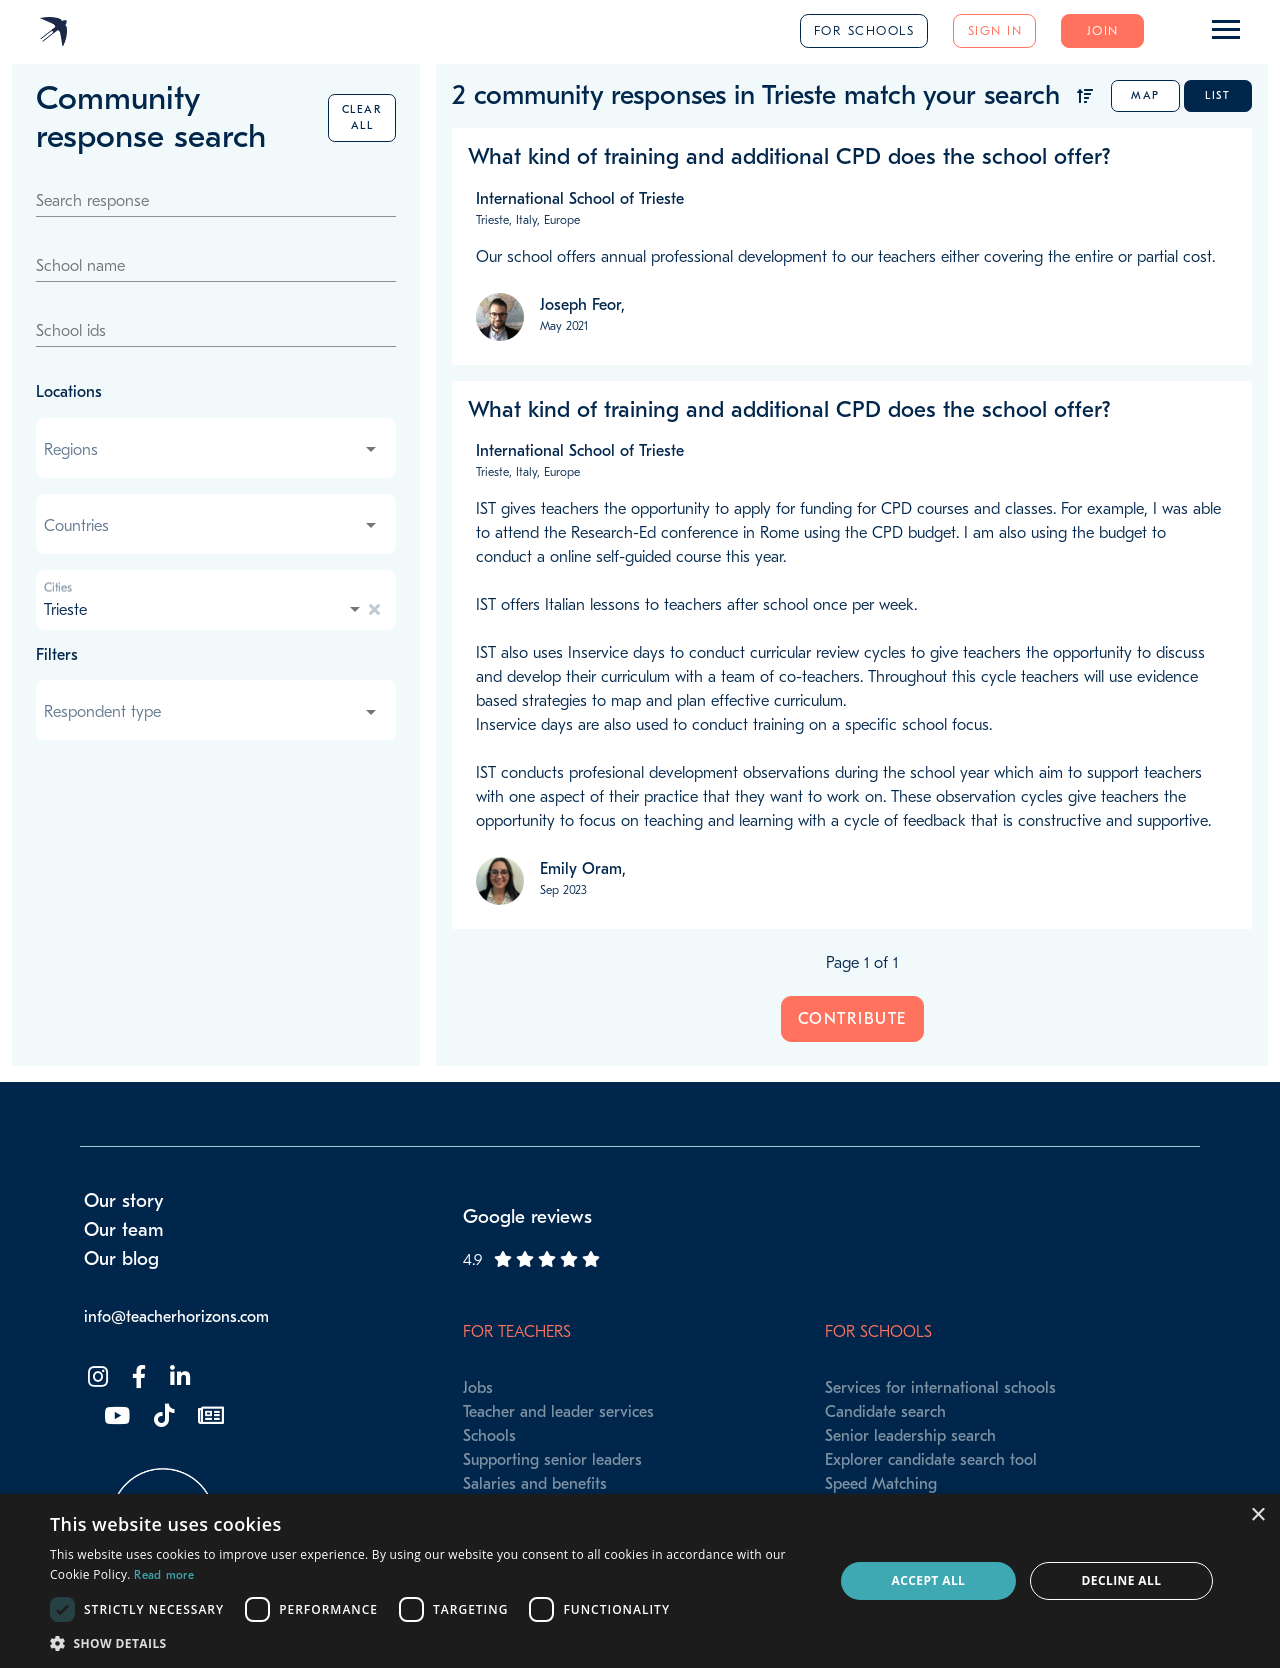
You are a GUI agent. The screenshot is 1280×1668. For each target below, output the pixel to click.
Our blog (121, 1259)
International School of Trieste (580, 199)
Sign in (995, 30)
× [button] (1257, 1515)
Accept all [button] (929, 1580)
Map (1145, 95)
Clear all (362, 117)
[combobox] (212, 450)
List (1217, 95)
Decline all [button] (1122, 1580)
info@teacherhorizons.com (176, 1317)
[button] (430, 1643)
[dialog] (640, 1581)
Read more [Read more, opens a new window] (164, 1575)
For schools (864, 30)
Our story (124, 1201)
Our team (124, 1230)
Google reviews (527, 1217)
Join (1103, 30)
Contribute (852, 1019)
